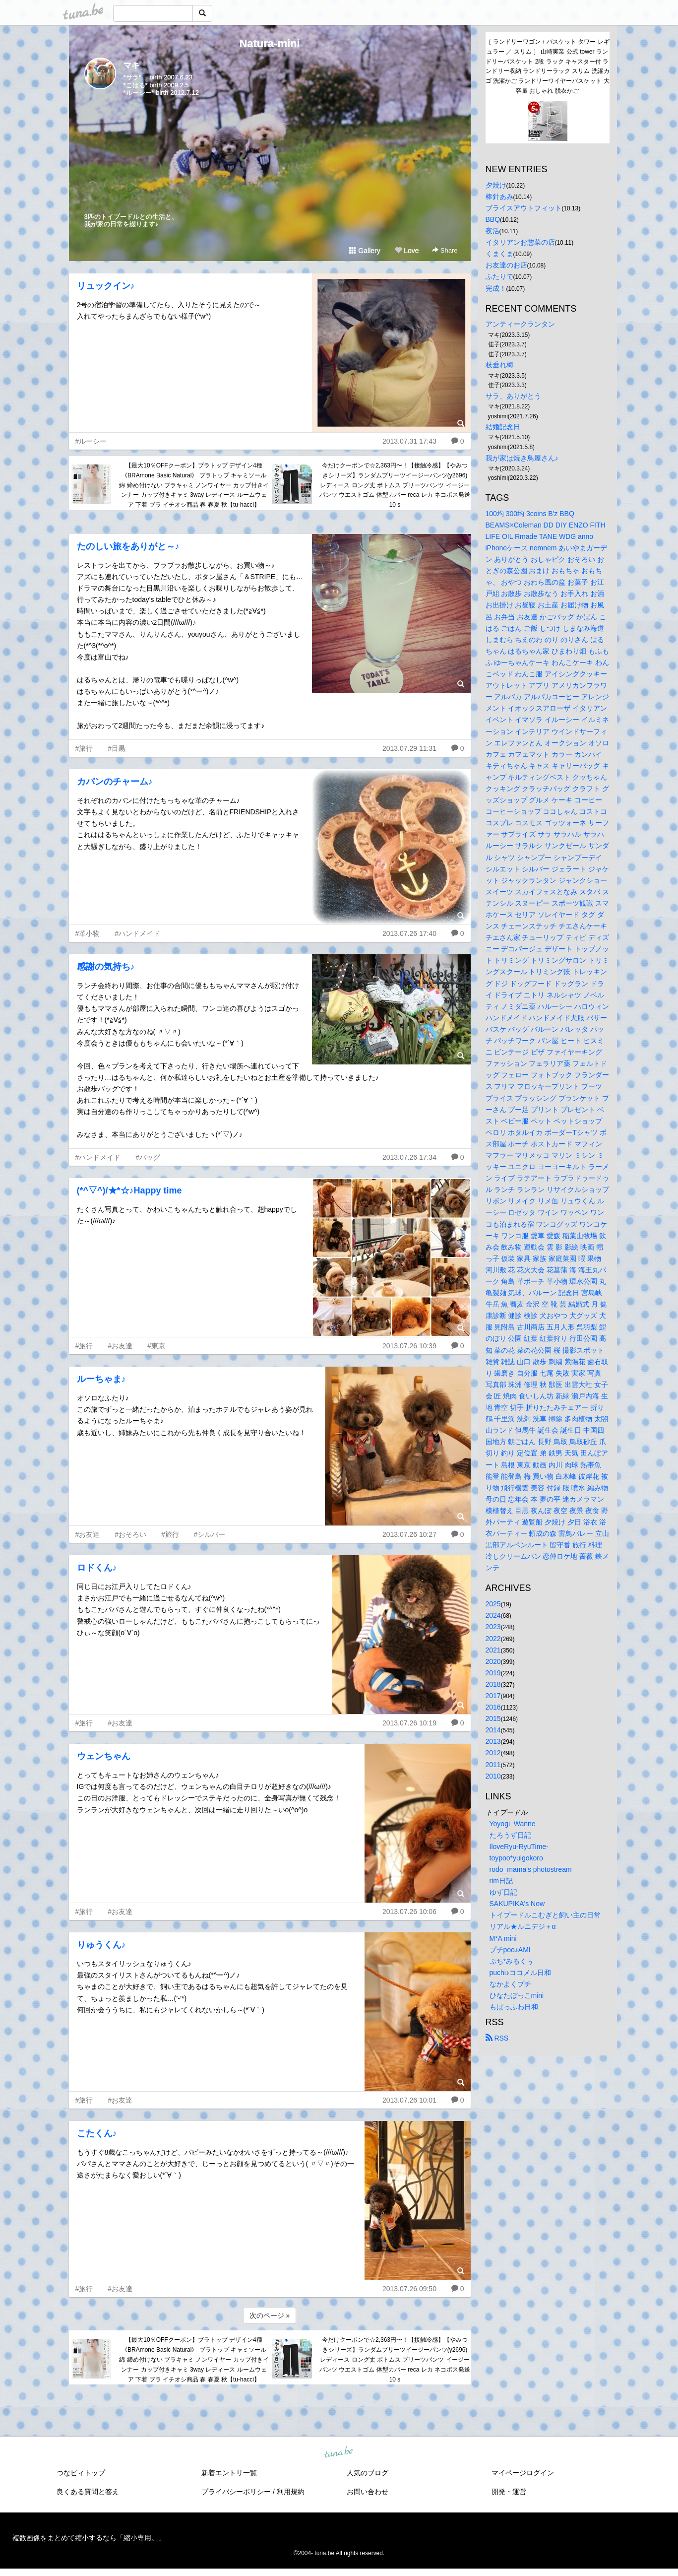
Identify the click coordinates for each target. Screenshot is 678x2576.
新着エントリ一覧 (229, 2473)
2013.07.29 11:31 (409, 748)
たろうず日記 (510, 1835)
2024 (493, 1615)
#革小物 (87, 933)
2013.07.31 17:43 (409, 441)
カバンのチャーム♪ (115, 782)
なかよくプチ (510, 1984)
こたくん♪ (97, 2133)
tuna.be (338, 2452)
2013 (493, 1741)
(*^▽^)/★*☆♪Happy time (129, 1190)
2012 (493, 1753)
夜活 (492, 231)
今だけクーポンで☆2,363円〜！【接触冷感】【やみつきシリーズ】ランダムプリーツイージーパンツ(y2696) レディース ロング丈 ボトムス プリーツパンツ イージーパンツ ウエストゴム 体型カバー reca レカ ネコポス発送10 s (394, 485)
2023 (493, 1627)
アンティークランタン (520, 324)
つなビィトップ (81, 2473)
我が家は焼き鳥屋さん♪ (522, 458)
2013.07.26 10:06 (409, 1911)
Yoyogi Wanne (513, 1824)
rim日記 (501, 1881)
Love (407, 251)
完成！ (496, 288)
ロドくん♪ (97, 1568)
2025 (493, 1604)
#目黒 (116, 748)
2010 (493, 1776)
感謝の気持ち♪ (106, 967)
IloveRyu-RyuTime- (519, 1846)
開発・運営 (509, 2492)
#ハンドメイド (137, 933)
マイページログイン (523, 2473)
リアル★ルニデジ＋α (523, 1926)
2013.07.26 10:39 (409, 1346)
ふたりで (499, 276)
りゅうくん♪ (101, 1945)
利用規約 (291, 2492)
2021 (493, 1650)
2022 (493, 1639)
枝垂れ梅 (499, 365)
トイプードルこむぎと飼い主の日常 (545, 1915)
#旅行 (84, 748)
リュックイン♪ (106, 286)
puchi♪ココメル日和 (520, 1973)
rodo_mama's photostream (531, 1869)
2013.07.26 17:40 (409, 933)
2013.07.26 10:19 (409, 1723)
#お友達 (120, 1346)
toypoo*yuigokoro (516, 1858)
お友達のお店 (506, 265)
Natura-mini (269, 43)
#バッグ (147, 1157)
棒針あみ (499, 196)
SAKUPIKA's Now (517, 1904)
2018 (493, 1684)
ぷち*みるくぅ (512, 1961)
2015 (493, 1718)
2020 (493, 1661)
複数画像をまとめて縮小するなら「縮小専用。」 (88, 2538)
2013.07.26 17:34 (409, 1157)
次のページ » (269, 2315)
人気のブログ (367, 2473)
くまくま (499, 254)
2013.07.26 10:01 (409, 2100)
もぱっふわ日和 (514, 2007)
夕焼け (496, 185)
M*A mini (503, 1938)
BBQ (493, 219)
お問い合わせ (367, 2492)
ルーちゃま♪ (101, 1379)
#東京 (156, 1346)
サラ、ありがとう (513, 396)
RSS (497, 2038)
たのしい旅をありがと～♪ (128, 546)
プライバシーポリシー (236, 2492)
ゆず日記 (503, 1892)
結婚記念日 (503, 427)
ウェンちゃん (103, 1756)
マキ (131, 65)
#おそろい (130, 1534)
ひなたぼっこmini (517, 1995)
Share (444, 250)
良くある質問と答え (88, 2492)
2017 (493, 1696)
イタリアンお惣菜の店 (520, 242)
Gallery (364, 251)
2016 (493, 1707)
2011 (493, 1765)
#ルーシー (91, 441)
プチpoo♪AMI (510, 1950)
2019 (493, 1673)
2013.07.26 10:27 (409, 1534)
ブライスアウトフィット (524, 208)
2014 (493, 1730)
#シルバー (210, 1534)
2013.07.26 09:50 (409, 2289)
